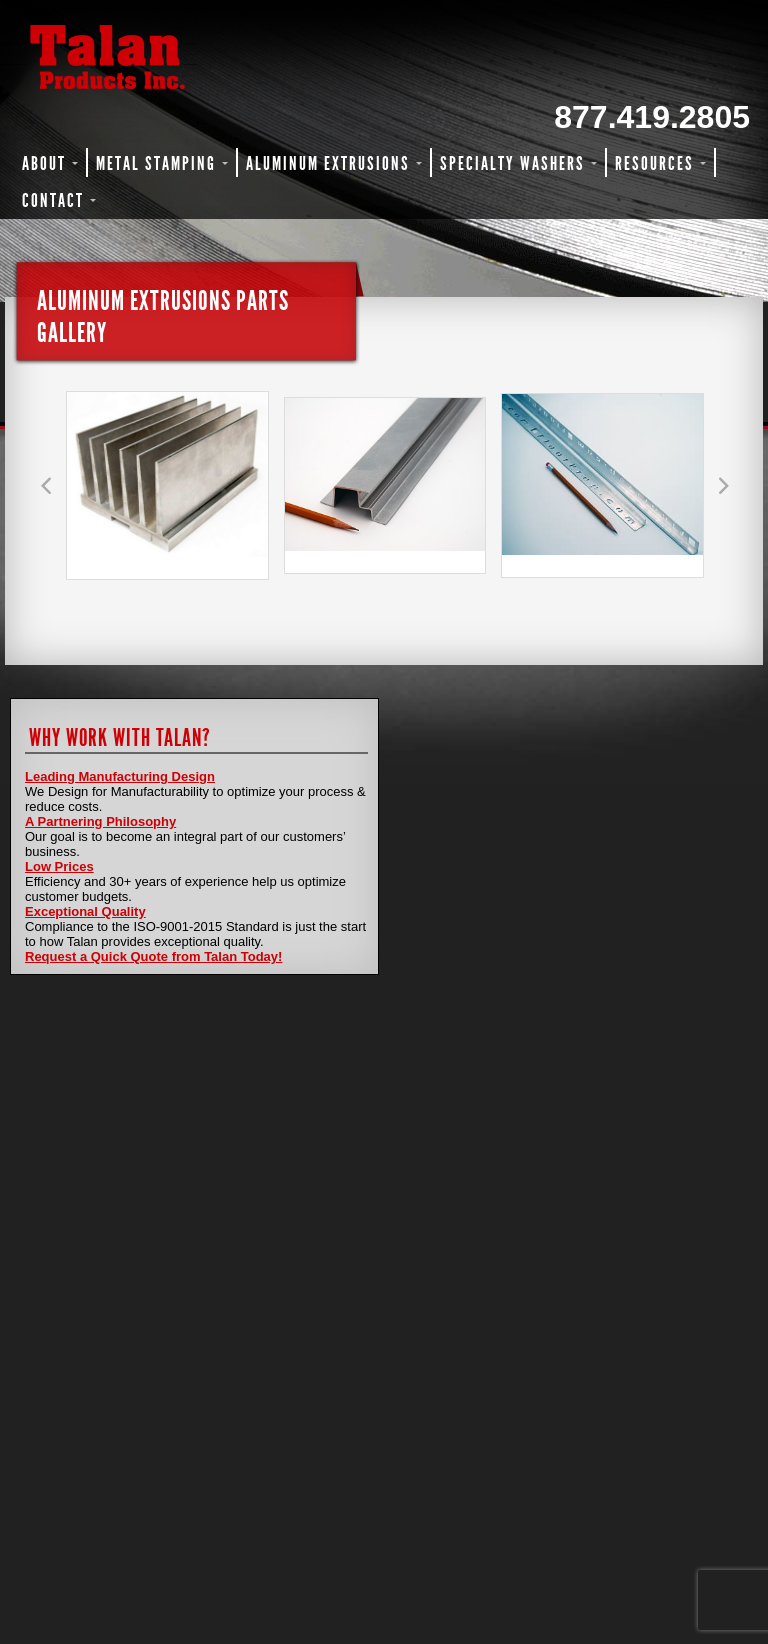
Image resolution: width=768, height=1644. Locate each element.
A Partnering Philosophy (100, 821)
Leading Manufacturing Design (120, 776)
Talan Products (192, 57)
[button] (46, 486)
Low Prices (59, 866)
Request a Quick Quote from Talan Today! (153, 956)
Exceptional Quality (85, 911)
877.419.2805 (652, 117)
